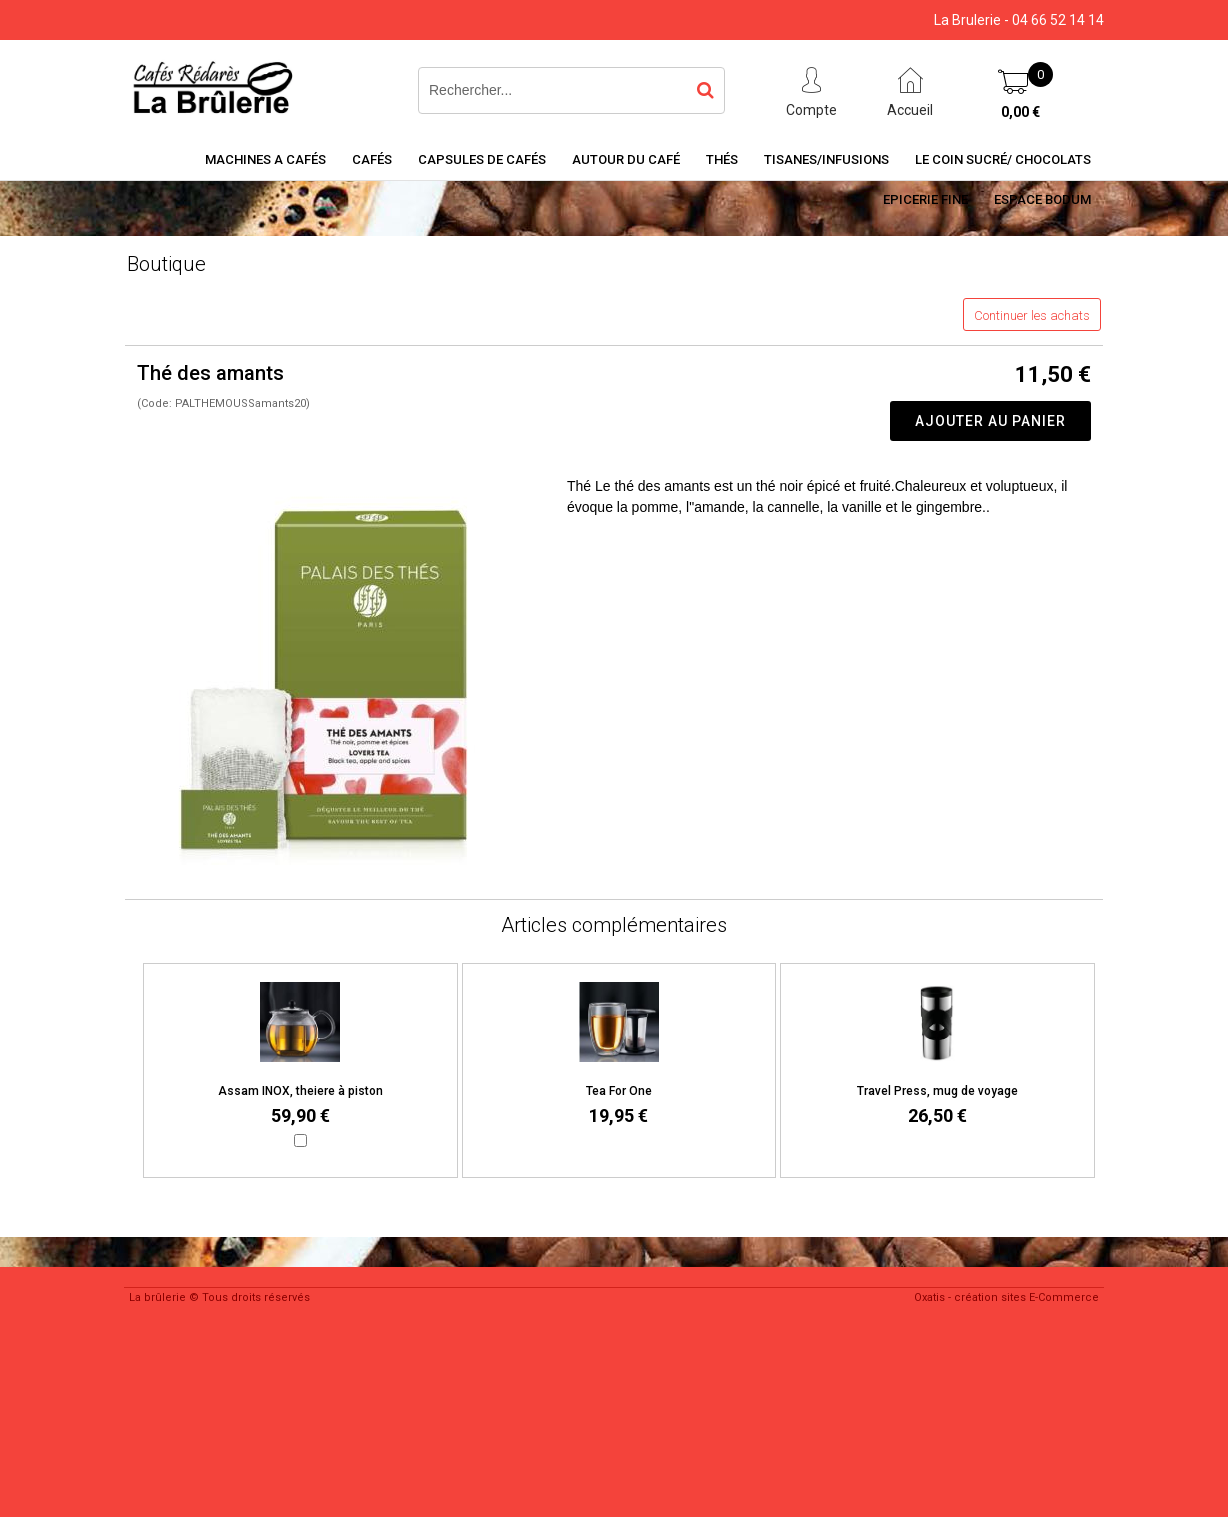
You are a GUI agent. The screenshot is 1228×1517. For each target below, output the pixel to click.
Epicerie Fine (925, 199)
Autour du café (626, 159)
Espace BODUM (1042, 199)
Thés (722, 159)
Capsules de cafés (482, 159)
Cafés (372, 159)
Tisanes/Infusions (826, 159)
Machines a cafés (265, 159)
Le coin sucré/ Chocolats (1003, 159)
